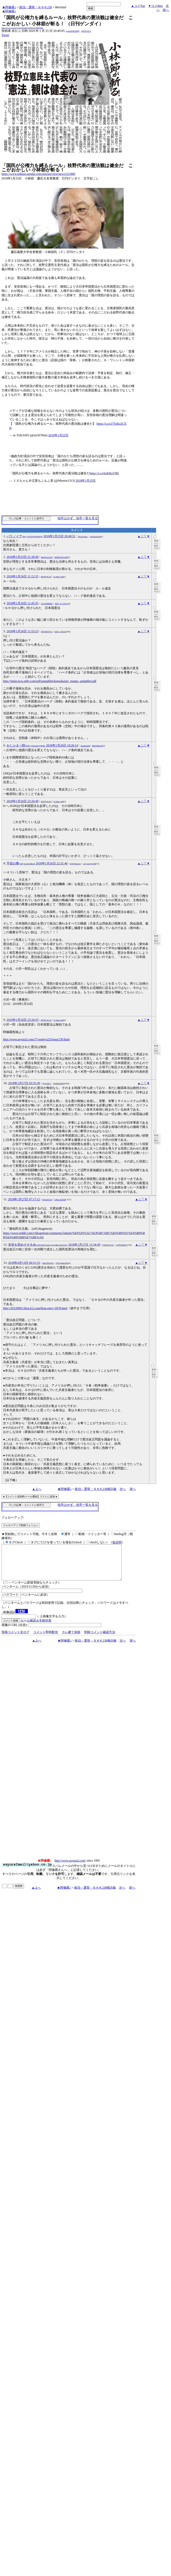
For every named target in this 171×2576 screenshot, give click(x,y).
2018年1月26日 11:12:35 (22, 576)
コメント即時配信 (45, 1639)
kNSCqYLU (86, 31)
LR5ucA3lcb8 (60, 1200)
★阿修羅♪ (9, 7)
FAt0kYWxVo (108, 1245)
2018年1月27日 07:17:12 (24, 1199)
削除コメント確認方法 (99, 1639)
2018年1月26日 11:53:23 (22, 631)
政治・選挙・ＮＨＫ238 (35, 7)
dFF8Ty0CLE (46, 577)
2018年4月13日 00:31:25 (24, 1262)
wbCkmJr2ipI (95, 537)
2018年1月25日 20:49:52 (59, 536)
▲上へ (36, 1489)
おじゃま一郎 (26, 745)
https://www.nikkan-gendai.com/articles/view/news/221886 (38, 174)
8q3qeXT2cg (47, 1200)
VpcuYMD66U (47, 604)
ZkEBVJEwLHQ (61, 557)
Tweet (5, 35)
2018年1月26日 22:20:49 (22, 801)
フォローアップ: (13, 1517)
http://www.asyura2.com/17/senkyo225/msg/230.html (36, 1039)
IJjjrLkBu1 (46, 1084)
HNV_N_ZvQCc (61, 604)
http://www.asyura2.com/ (70, 1867)
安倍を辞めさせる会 (37, 1244)
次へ (123, 1489)
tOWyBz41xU (75, 864)
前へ (166, 10)
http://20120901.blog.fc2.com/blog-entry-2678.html (35, 1308)
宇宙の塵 (21, 863)
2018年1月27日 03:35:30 (24, 1083)
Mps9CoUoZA (46, 557)
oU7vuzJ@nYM (89, 864)
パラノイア (25, 536)
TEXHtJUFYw (47, 632)
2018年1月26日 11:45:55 (22, 603)
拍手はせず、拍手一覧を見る (78, 518)
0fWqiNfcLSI (97, 746)
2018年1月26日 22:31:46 (52, 863)
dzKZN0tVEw (48, 1263)
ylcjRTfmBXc (121, 1245)
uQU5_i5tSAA (60, 632)
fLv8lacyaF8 (58, 577)
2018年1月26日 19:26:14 (62, 745)
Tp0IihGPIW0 (58, 1084)
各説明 (117, 1542)
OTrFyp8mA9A (62, 1263)
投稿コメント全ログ (15, 1639)
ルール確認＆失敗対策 (35, 1627)
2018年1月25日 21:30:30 (22, 557)
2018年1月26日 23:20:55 (22, 1019)
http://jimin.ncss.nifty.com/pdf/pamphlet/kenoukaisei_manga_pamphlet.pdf (49, 681)
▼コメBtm (155, 6)
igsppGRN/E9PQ (72, 31)
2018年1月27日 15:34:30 (84, 1244)
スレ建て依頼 (71, 1639)
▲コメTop (138, 6)
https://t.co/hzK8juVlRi (104, 473)
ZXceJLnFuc (83, 537)
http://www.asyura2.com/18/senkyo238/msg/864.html (22, 28)
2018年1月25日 (58, 435)
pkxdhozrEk (85, 746)
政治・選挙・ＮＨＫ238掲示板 (96, 1489)
